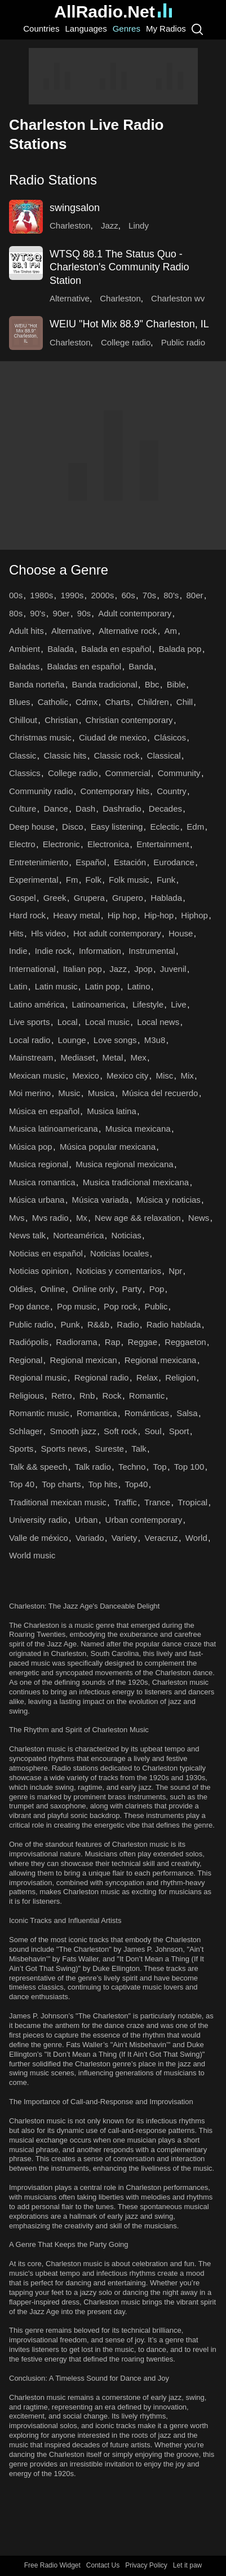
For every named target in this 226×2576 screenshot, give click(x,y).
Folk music (129, 879)
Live (179, 1004)
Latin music (56, 986)
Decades (165, 808)
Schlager (25, 1431)
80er (194, 595)
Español (91, 862)
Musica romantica (42, 1182)
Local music (107, 1022)
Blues (19, 702)
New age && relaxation (138, 1218)
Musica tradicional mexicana (136, 1182)
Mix (186, 1075)
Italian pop (82, 969)
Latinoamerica (98, 1004)
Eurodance (173, 862)
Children (153, 702)
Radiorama (76, 1342)
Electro (22, 844)
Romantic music (39, 1413)
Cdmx (87, 702)
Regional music (38, 1377)
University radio (38, 1519)
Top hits (103, 1484)
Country (172, 791)
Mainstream (31, 1057)
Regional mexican (83, 1360)
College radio (125, 342)
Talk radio (93, 1466)
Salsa (187, 1413)
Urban (86, 1519)
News (199, 1218)
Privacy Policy (146, 2565)
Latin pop (102, 986)
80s (16, 613)
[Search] (197, 28)
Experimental (34, 879)
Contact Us (102, 2565)
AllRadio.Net (112, 11)
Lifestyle (147, 1004)
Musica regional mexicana (124, 1164)
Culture (22, 808)
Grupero (127, 898)
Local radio (29, 1040)
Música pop (30, 1146)
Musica (101, 1093)
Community (179, 773)
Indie (18, 951)
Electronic (61, 844)
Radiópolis (28, 1342)
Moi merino (30, 1093)
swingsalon (75, 207)
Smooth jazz (73, 1431)
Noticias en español (46, 1253)
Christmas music (40, 737)
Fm (72, 879)
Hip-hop (159, 915)
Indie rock (53, 951)
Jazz (109, 225)
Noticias (126, 1235)
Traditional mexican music (58, 1502)
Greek (55, 898)
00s (16, 595)
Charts (117, 702)
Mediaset (78, 1057)
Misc (164, 1075)
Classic (22, 755)
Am (170, 631)
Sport (179, 1431)
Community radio (41, 791)
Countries (41, 28)
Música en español (44, 1111)
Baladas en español (84, 666)
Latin (18, 986)
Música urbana (36, 1199)
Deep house (32, 826)
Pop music (76, 1306)
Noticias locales (119, 1253)
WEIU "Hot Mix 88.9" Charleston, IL (129, 324)
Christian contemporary (129, 720)
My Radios (166, 28)
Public (155, 1306)
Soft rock (120, 1431)
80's (171, 595)
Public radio (183, 342)
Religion (180, 1377)
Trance (157, 1502)
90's (37, 613)
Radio (128, 1324)
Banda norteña (36, 684)
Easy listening (117, 826)
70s (149, 595)
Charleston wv (178, 298)
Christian (61, 720)
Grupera (89, 898)
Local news (158, 1022)
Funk (166, 879)
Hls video (48, 933)
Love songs (115, 1040)
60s (128, 595)
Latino (138, 986)
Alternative (70, 298)
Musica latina (111, 1111)
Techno (131, 1466)
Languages (86, 28)
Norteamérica (78, 1235)
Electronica (108, 844)
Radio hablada (174, 1324)
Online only (93, 1289)
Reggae (142, 1342)
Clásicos (170, 737)
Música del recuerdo (160, 1093)
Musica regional (38, 1164)
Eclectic (165, 826)
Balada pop (180, 649)
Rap (113, 1342)
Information (100, 951)
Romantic (147, 1395)
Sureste (109, 1448)
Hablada (166, 898)
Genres (126, 28)
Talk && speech (38, 1466)
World (196, 1538)
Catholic (53, 702)
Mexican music (37, 1075)
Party (131, 1289)
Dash (85, 808)
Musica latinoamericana (53, 1128)
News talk (27, 1235)
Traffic (125, 1502)
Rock (111, 1395)
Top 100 (189, 1466)
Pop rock (120, 1306)
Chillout (23, 720)
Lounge (72, 1040)
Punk (70, 1324)
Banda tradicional (105, 684)
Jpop (143, 969)
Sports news (64, 1448)
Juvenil (173, 969)
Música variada (100, 1199)
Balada (60, 649)
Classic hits (65, 755)
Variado (90, 1538)
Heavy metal (76, 915)
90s (84, 613)
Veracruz (161, 1538)
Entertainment (162, 844)
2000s (102, 595)
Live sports (29, 1022)
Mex (138, 1057)
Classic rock (117, 755)
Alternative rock (128, 631)
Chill (184, 702)
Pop (157, 1289)
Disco (72, 826)
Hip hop (122, 915)
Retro (61, 1395)
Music (69, 1093)
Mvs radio (50, 1218)
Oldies (21, 1289)
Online (53, 1289)
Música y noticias (168, 1199)
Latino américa (36, 1004)
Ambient (24, 649)
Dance (56, 808)
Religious (26, 1395)
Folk (93, 879)
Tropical (192, 1502)
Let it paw (187, 2565)
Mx (81, 1218)
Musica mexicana (138, 1128)
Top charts (61, 1484)
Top (159, 1466)
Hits (16, 933)
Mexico (85, 1075)
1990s (71, 595)
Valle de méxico (38, 1538)
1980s (41, 595)
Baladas (24, 666)
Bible (176, 684)
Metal (113, 1057)
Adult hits (26, 631)
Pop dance (29, 1306)
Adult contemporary (134, 613)
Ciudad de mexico (113, 737)
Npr (175, 1271)
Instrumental (151, 951)
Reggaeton (185, 1342)
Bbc (152, 684)
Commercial (127, 773)
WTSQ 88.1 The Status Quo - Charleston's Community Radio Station (119, 267)
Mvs (17, 1218)
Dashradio (122, 808)
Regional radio (101, 1377)
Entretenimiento (38, 862)
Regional (25, 1360)
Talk (139, 1448)
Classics (25, 773)
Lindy (138, 225)
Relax (147, 1377)
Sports (21, 1448)
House (181, 933)
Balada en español (116, 649)
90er (61, 613)
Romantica (97, 1413)
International (32, 969)
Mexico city (127, 1075)
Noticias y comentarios (118, 1271)
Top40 (136, 1484)
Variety (125, 1538)
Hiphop (194, 915)
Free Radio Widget (52, 2565)
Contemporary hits (115, 791)
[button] (113, 180)
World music (32, 1555)
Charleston (70, 225)
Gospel (22, 898)
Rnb (87, 1395)
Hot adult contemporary (117, 933)
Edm (195, 826)
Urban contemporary (144, 1519)
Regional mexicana (161, 1360)
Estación (130, 862)
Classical (164, 755)
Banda (140, 666)
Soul (152, 1431)
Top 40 (21, 1484)
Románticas (147, 1413)
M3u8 (155, 1040)
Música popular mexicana (108, 1146)
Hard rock (27, 915)
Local (67, 1022)
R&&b (98, 1324)
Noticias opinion (39, 1271)
